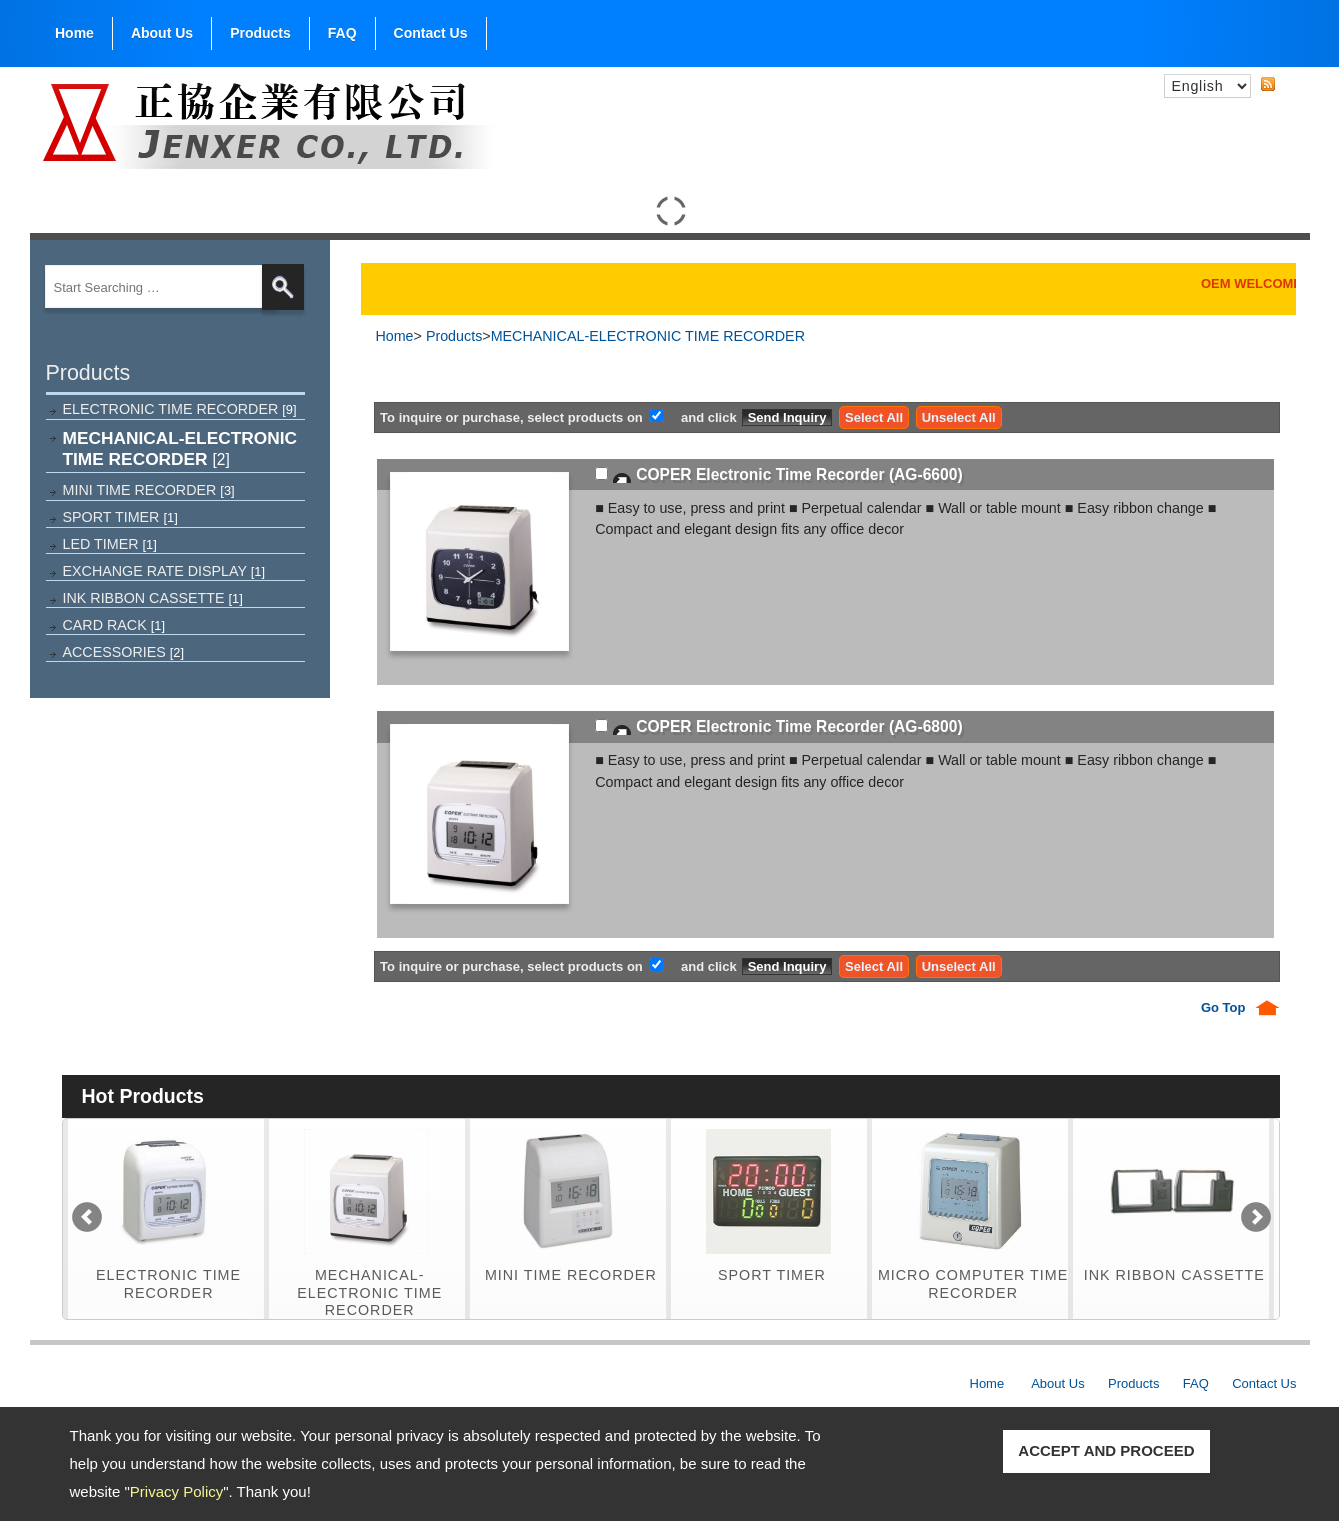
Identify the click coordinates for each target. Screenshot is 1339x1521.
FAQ (342, 33)
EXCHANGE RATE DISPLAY (164, 571)
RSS (1284, 82)
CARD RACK (114, 625)
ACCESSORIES (124, 652)
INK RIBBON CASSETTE (153, 598)
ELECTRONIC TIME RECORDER (180, 409)
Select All (874, 417)
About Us (162, 29)
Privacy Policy (176, 1491)
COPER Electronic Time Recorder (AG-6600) (799, 474)
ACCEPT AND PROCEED (1106, 1450)
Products (260, 29)
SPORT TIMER (120, 517)
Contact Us (431, 33)
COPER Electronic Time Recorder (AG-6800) (799, 726)
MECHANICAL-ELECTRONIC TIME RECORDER (180, 448)
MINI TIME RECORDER (149, 490)
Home (74, 33)
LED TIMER (110, 544)
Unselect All (959, 417)
